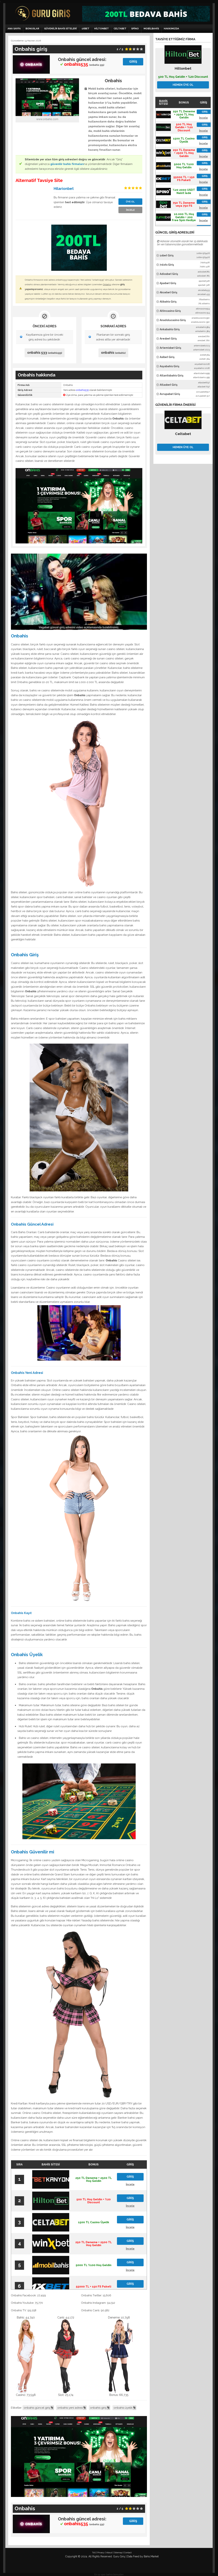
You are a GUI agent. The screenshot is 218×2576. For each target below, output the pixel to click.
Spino (135, 28)
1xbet (85, 28)
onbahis (113, 352)
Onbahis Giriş (25, 954)
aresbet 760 (204, 340)
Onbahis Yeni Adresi (27, 1373)
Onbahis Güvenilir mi (32, 1852)
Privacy (101, 2552)
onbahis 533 (44, 352)
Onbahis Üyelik (27, 1654)
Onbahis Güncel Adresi (32, 1224)
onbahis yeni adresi (70, 2407)
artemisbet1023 (202, 345)
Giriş (133, 61)
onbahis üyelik (123, 2407)
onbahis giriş (98, 2407)
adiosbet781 (204, 271)
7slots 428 (205, 266)
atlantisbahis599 (202, 373)
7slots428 (205, 262)
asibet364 (205, 355)
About (109, 2552)
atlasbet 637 (204, 386)
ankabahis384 (203, 327)
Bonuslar (32, 28)
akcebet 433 (204, 294)
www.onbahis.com (47, 119)
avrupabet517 (203, 391)
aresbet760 (204, 336)
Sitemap (118, 2552)
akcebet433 (204, 290)
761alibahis (204, 299)
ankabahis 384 (202, 331)
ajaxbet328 (204, 281)
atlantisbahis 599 (201, 377)
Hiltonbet (101, 28)
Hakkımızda (171, 28)
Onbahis (19, 636)
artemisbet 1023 (201, 349)
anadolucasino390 (201, 318)
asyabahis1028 (202, 364)
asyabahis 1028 (202, 368)
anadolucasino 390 (200, 322)
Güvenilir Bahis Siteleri (60, 28)
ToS (94, 2552)
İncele (130, 210)
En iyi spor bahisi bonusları (109, 2574)
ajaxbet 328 (204, 285)
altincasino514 (203, 308)
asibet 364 (204, 359)
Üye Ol (130, 201)
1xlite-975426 (203, 253)
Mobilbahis (151, 28)
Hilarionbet (64, 188)
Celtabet (120, 28)
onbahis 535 (96, 65)
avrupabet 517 (203, 396)
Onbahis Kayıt (21, 1613)
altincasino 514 (202, 312)
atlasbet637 (204, 382)
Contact (128, 2552)
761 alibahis (204, 303)
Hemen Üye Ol (183, 84)
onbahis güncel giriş (37, 2407)
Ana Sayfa (14, 28)
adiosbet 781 (203, 275)
